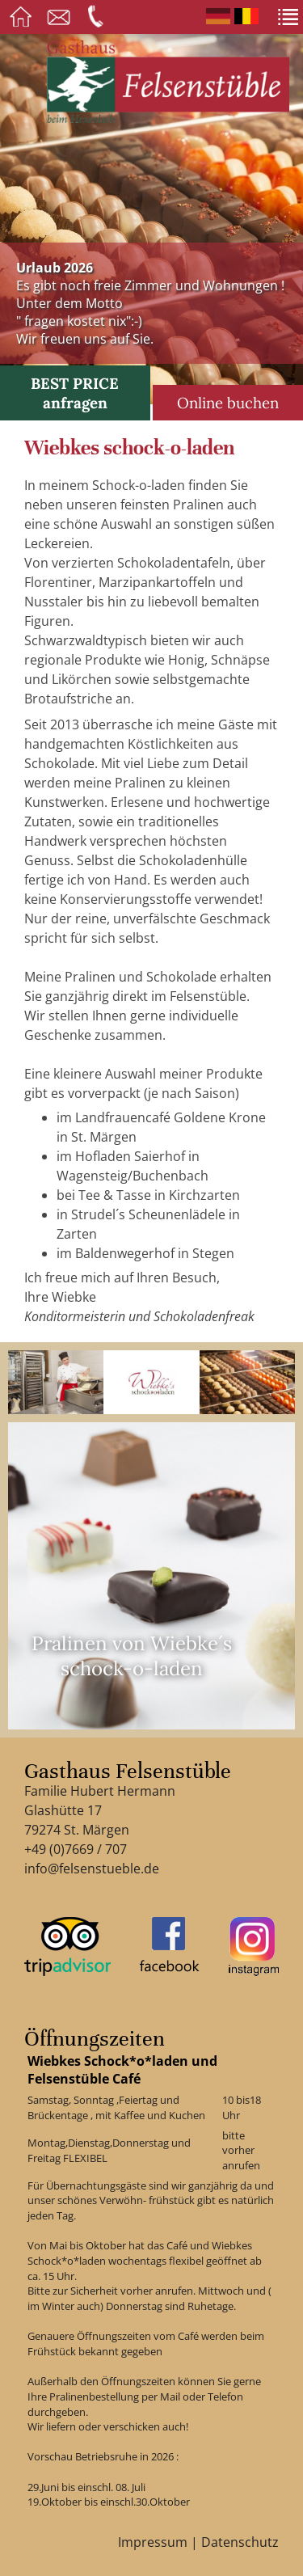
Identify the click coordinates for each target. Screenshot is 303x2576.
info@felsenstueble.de (91, 1868)
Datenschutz (240, 2542)
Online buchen (228, 402)
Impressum (152, 2542)
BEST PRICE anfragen (75, 393)
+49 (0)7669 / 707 (75, 1849)
